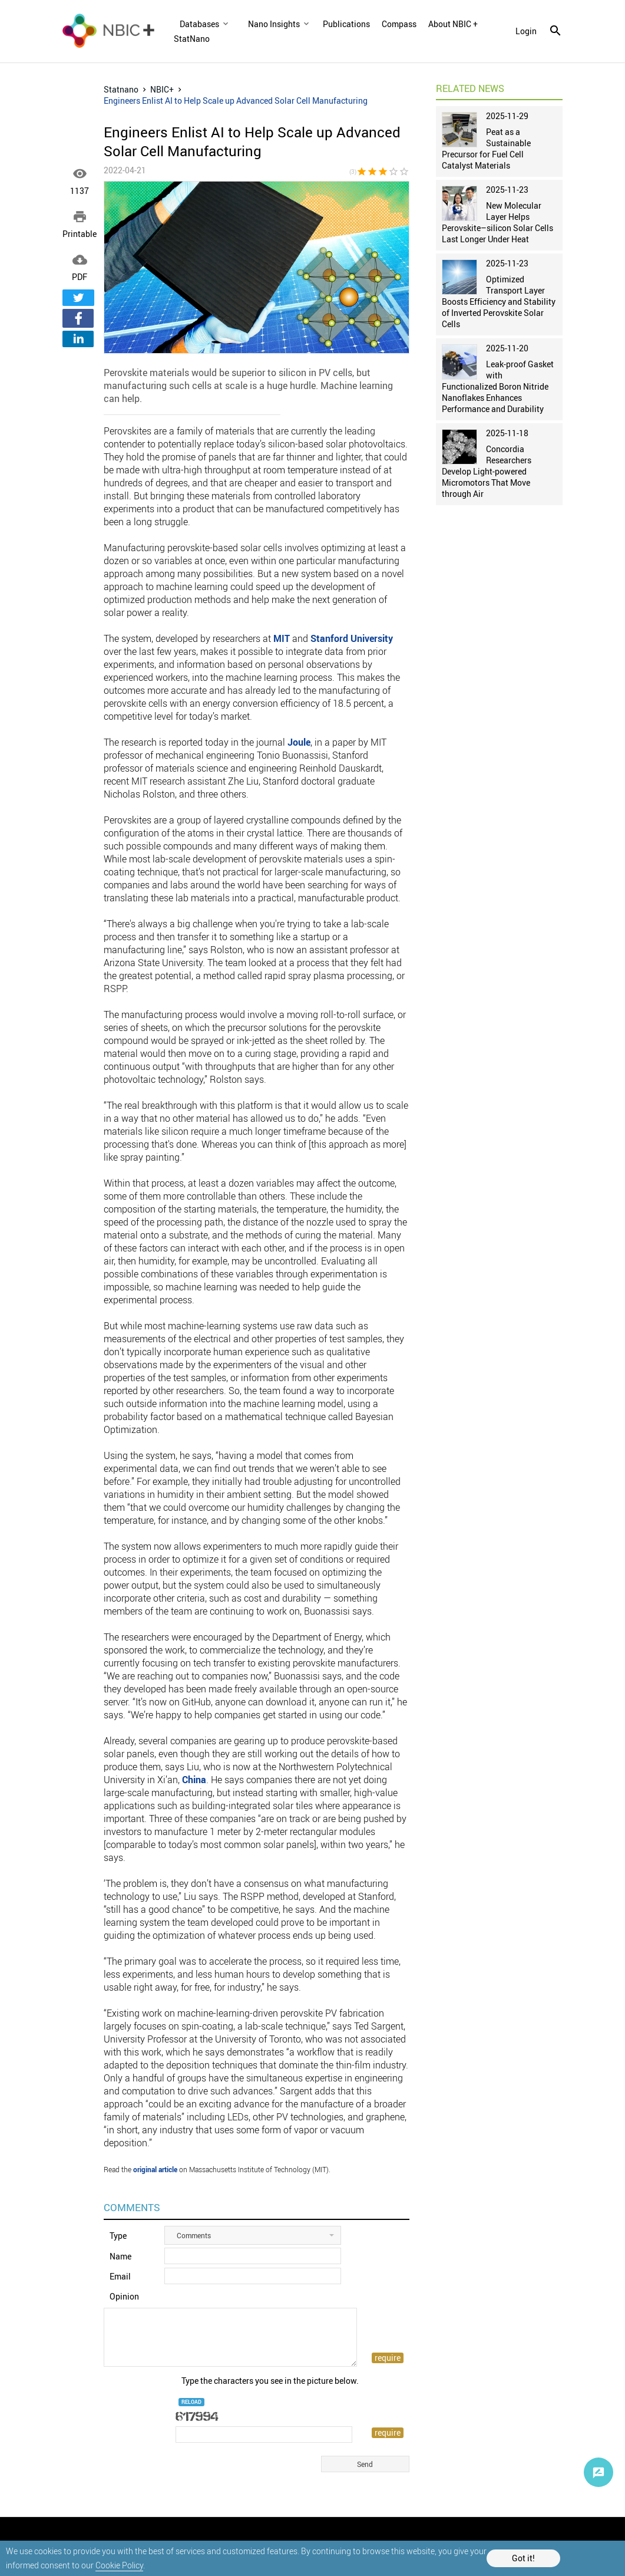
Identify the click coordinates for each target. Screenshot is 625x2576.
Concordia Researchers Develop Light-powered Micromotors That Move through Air (486, 471)
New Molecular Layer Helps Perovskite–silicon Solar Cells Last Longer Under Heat (497, 222)
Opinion (124, 2296)
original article (155, 2169)
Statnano (121, 89)
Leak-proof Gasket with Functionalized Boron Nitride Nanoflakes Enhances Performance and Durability (498, 386)
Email (120, 2276)
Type (118, 2235)
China (194, 1779)
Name (120, 2256)
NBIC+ (162, 89)
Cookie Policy (119, 2565)
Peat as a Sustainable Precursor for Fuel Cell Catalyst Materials (486, 148)
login (526, 31)
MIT (281, 638)
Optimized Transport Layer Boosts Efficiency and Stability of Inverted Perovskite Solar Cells (498, 302)
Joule (298, 742)
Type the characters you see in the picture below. (270, 2380)
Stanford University (351, 638)
